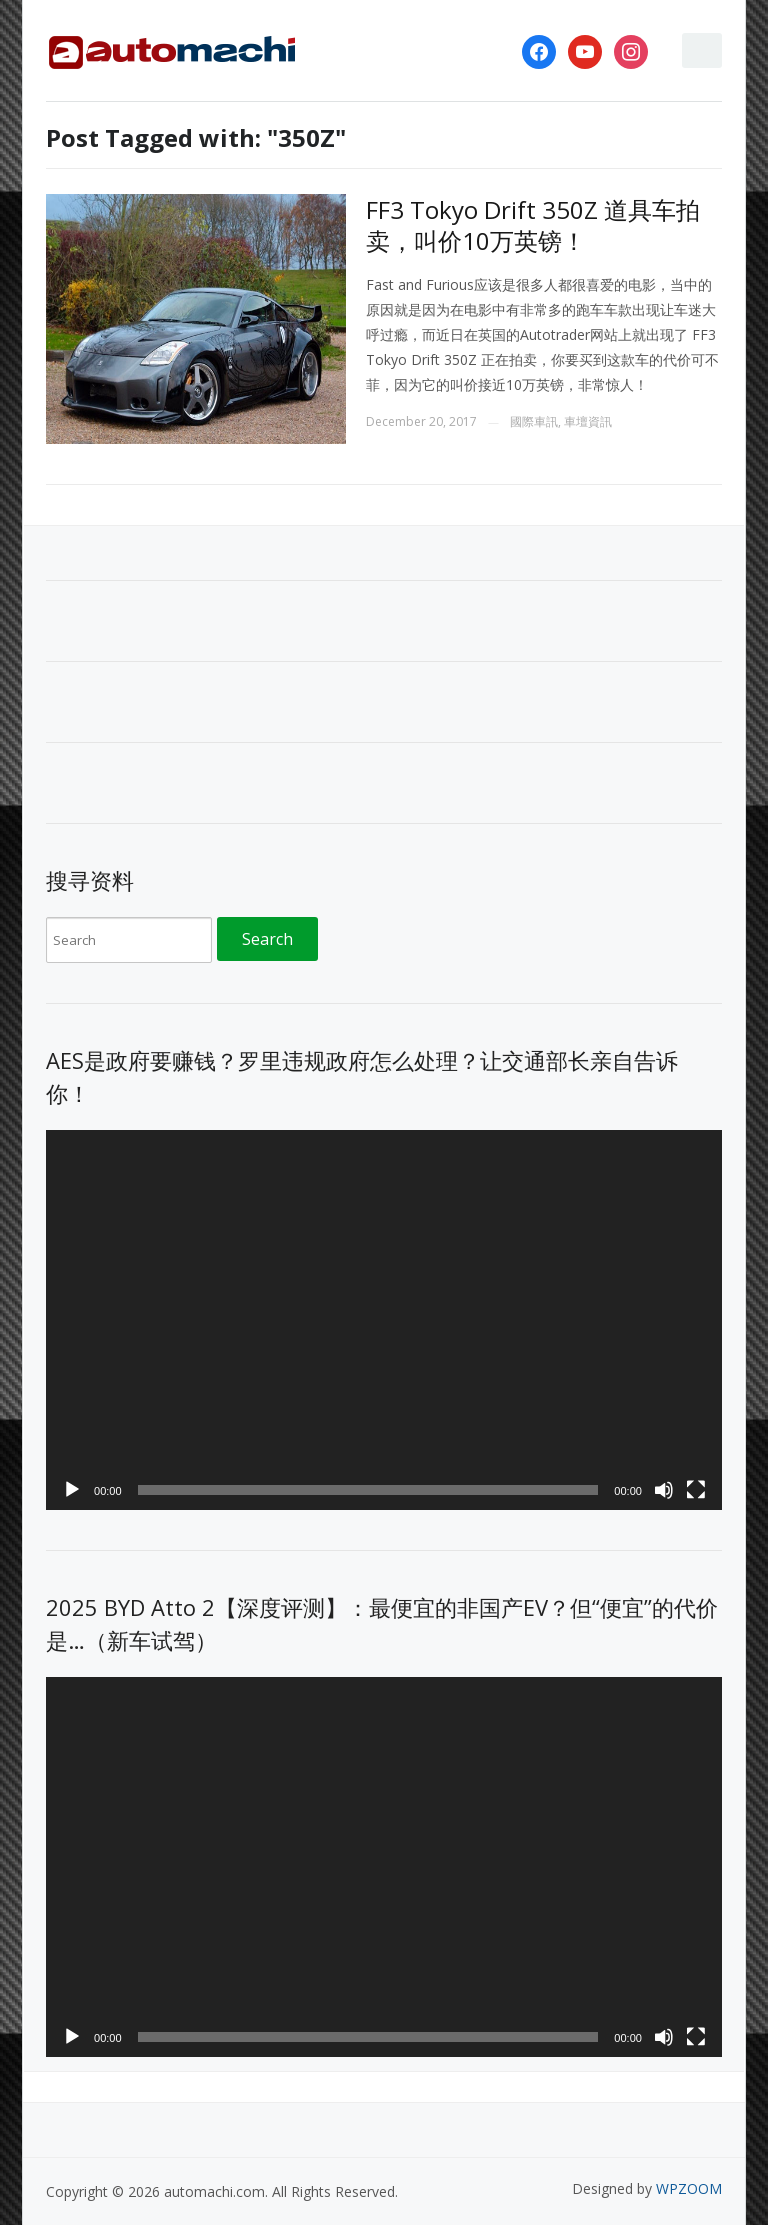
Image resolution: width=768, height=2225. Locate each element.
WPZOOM (689, 2188)
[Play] (72, 1490)
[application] (384, 1320)
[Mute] (664, 1490)
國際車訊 (534, 421)
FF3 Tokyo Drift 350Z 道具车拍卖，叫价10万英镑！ (533, 225)
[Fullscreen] (696, 1490)
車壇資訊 (588, 421)
